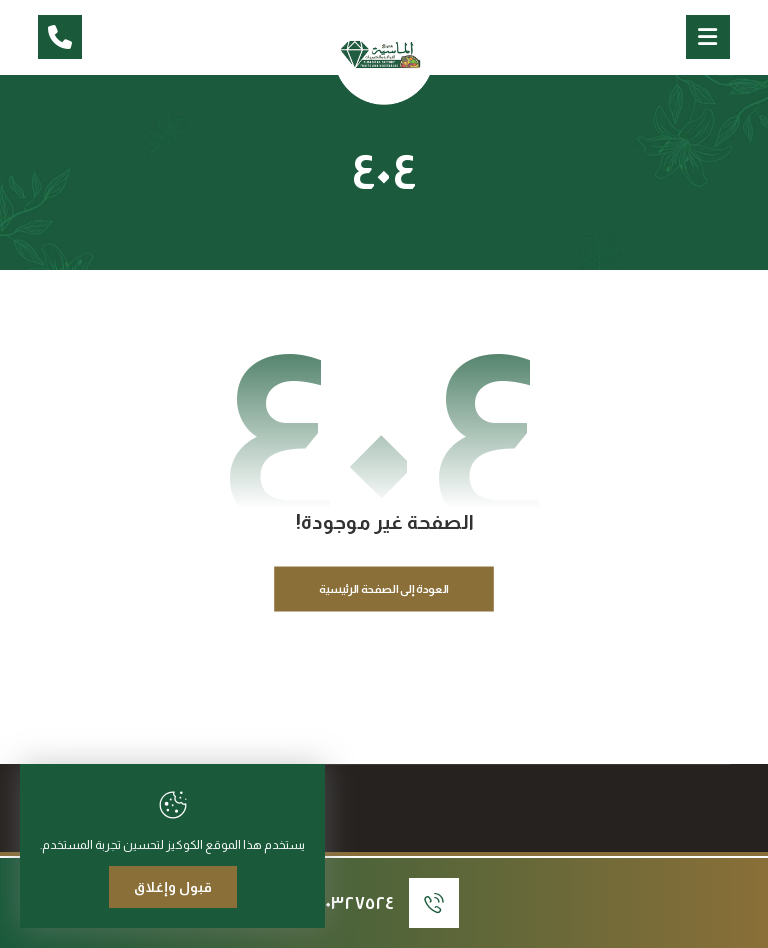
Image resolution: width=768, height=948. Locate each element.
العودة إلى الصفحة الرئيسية (384, 590)
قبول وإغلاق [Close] (173, 887)
